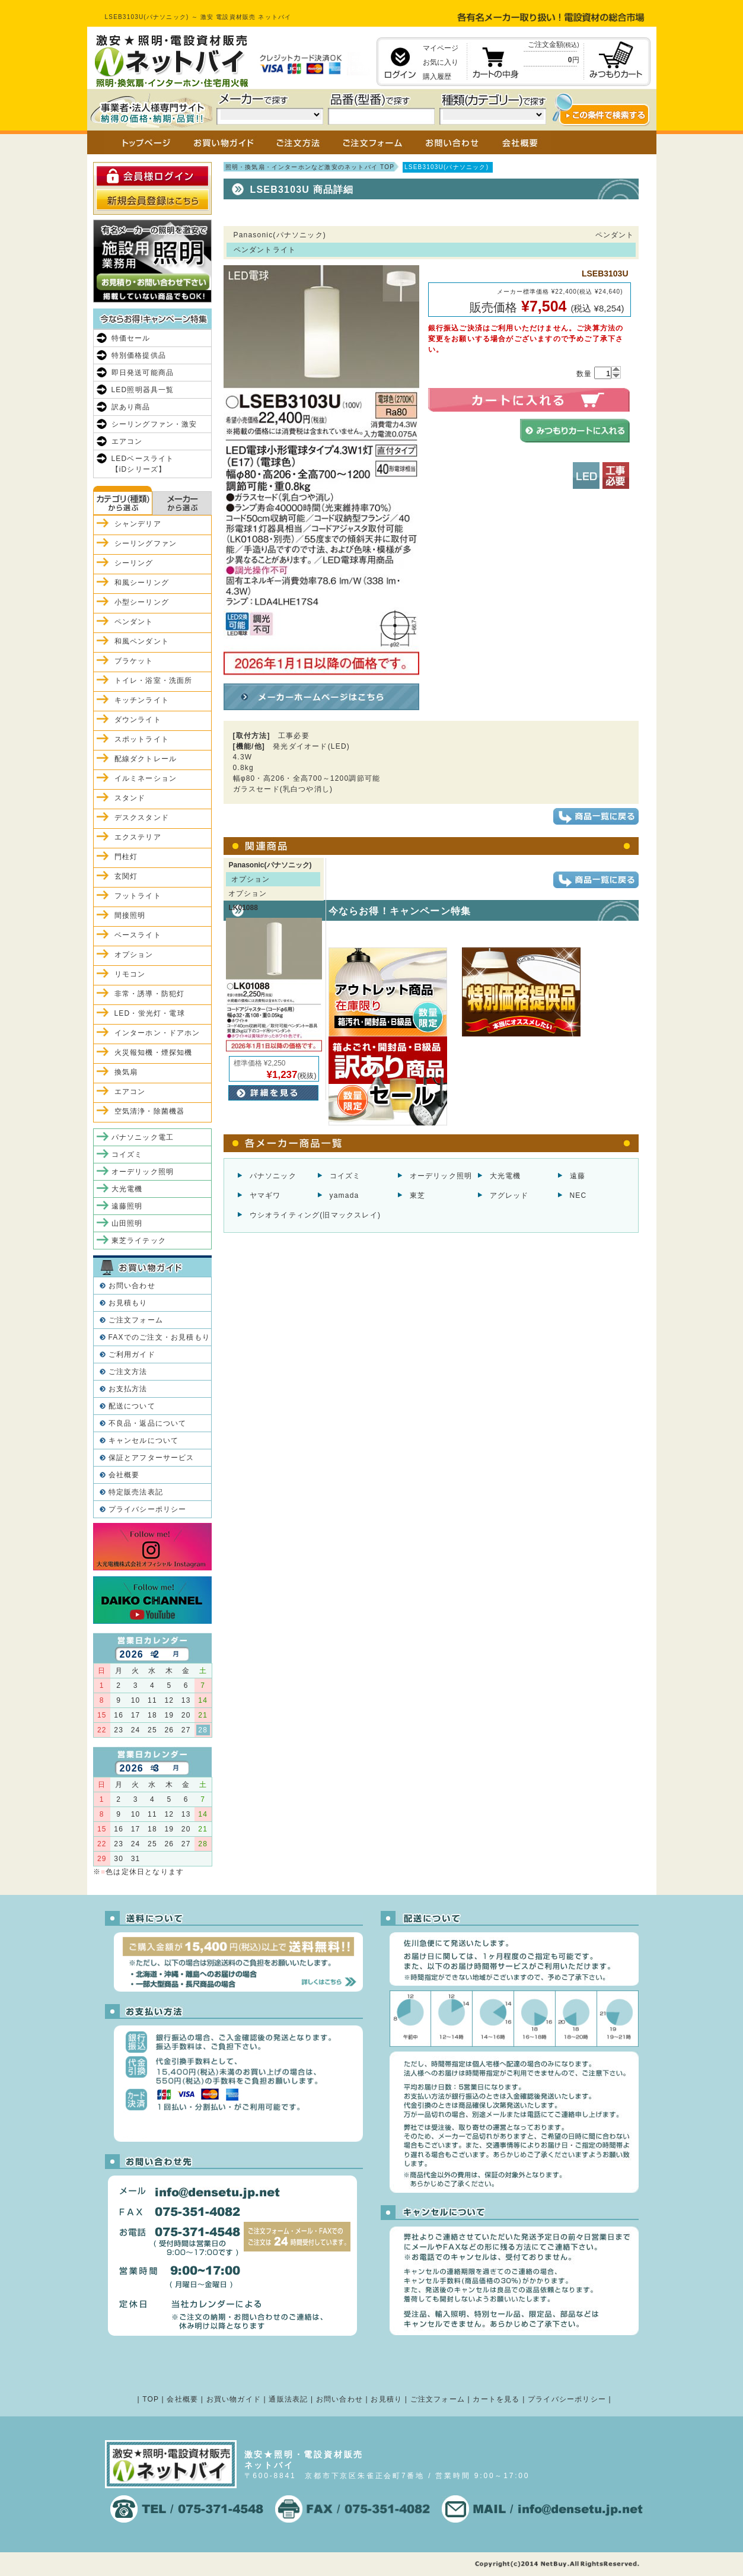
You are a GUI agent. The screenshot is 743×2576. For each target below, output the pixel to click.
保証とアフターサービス (151, 1458)
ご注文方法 (128, 1371)
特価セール (131, 338)
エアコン (127, 441)
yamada (344, 1195)
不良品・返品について (148, 1423)
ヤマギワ (265, 1195)
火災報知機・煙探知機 (153, 1052)
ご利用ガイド (132, 1354)
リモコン (130, 974)
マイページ (440, 48)
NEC (578, 1195)
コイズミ (345, 1176)
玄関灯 (126, 876)
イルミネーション (145, 778)
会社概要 (124, 1475)
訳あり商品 (131, 407)
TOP (150, 2399)
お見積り (386, 2399)
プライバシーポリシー (148, 1509)
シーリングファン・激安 (154, 424)
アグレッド (509, 1195)
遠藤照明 (127, 1206)
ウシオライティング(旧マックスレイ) (315, 1215)
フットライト (137, 896)
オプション (134, 954)
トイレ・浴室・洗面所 (153, 680)
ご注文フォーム (136, 1320)
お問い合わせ (132, 1285)
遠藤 (577, 1176)
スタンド (130, 798)
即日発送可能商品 (142, 372)
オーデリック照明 (441, 1176)
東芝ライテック (138, 1240)
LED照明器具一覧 (142, 390)
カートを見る (496, 2399)
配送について (132, 1406)
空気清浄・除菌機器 (149, 1111)
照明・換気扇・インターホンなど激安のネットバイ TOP (310, 167)
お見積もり (128, 1303)
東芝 (417, 1195)
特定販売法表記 (136, 1492)
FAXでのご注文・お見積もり (159, 1337)
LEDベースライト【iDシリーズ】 (142, 463)
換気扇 (126, 1072)
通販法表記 (288, 2399)
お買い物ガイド (233, 2399)
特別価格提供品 (138, 355)
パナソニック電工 (142, 1137)
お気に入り (440, 62)
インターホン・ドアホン (157, 1033)
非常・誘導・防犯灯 (149, 994)
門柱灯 (126, 857)
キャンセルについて (144, 1440)
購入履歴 (437, 76)
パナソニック (273, 1176)
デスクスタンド (141, 817)
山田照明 (127, 1223)
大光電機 (505, 1176)
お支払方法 (128, 1389)
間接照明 (130, 915)
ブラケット (134, 661)
